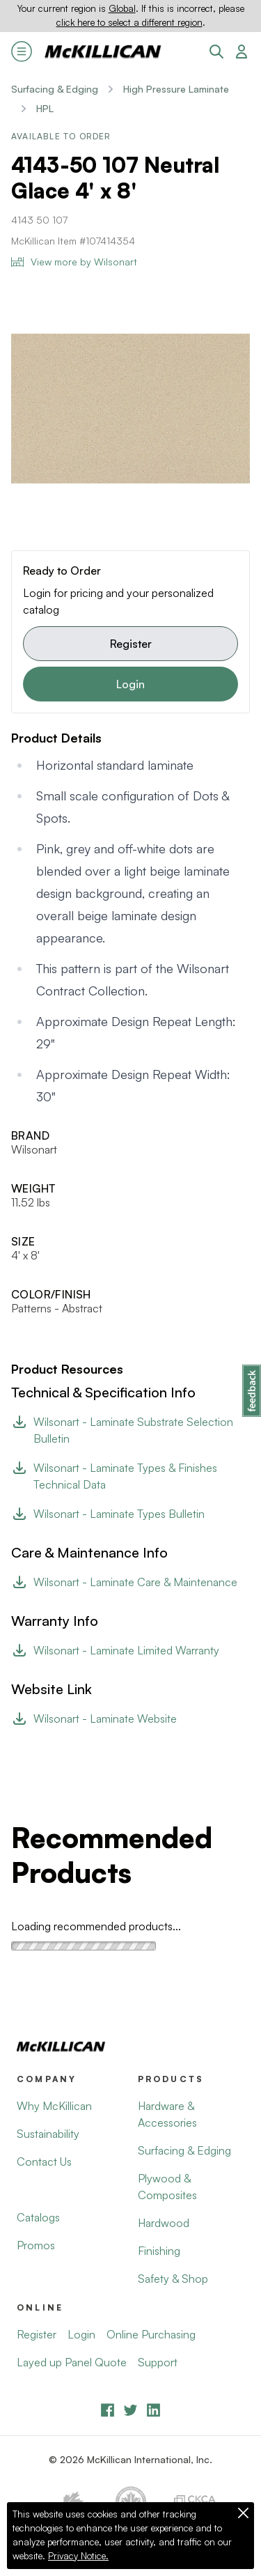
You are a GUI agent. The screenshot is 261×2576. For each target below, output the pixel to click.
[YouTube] (130, 2410)
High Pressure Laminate (176, 89)
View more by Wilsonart (74, 261)
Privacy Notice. (78, 2555)
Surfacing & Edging (54, 89)
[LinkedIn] (153, 2410)
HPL (45, 108)
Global (122, 8)
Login (130, 684)
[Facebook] (107, 2410)
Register (131, 644)
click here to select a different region (129, 22)
